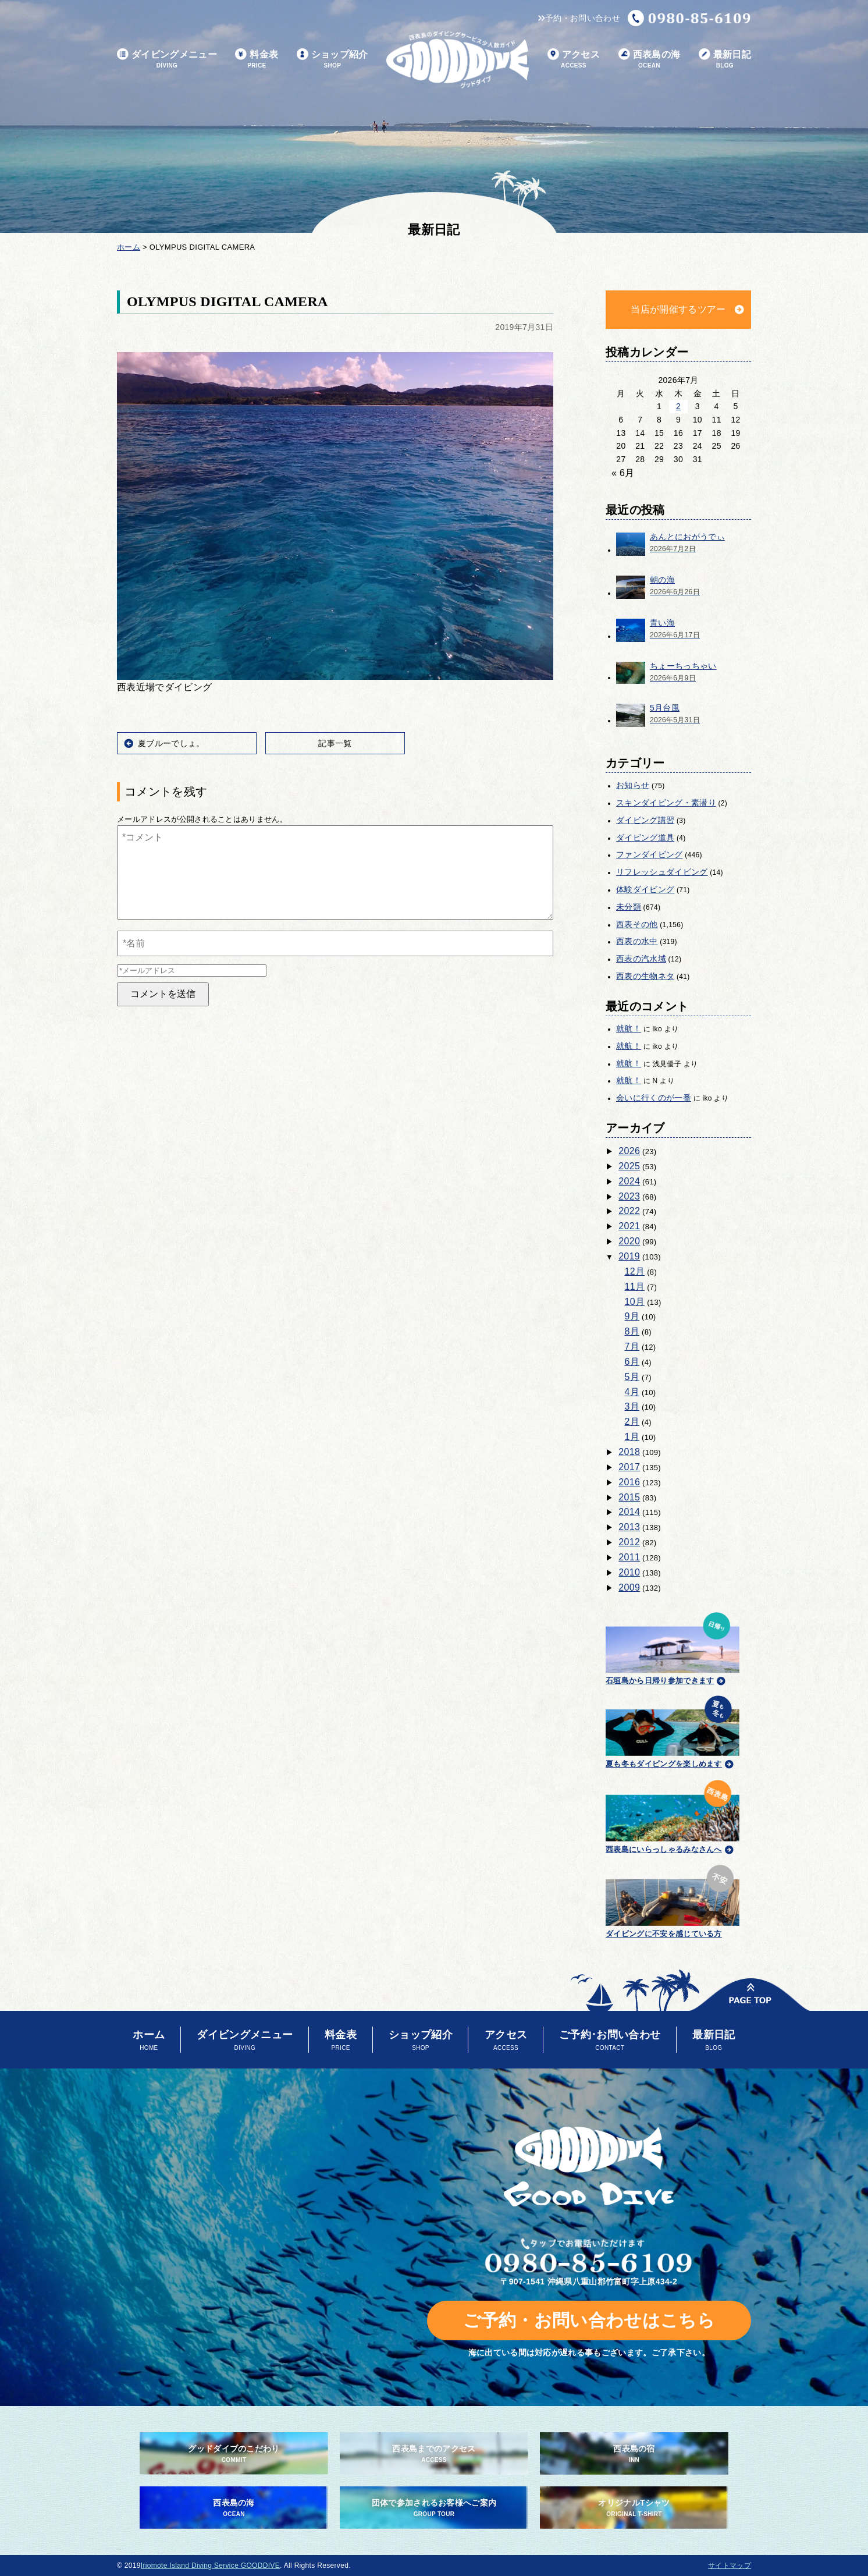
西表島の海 (649, 59)
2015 (629, 1497)
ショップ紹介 (332, 59)
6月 (632, 1362)
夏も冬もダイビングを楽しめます (672, 1730)
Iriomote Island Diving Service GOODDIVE (210, 2565)
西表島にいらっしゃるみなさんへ (672, 1815)
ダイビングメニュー (167, 59)
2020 (629, 1241)
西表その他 (637, 924)
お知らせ (632, 785)
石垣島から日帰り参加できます (672, 1647)
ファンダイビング (649, 854)
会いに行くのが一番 (653, 1097)
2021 (629, 1226)
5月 (632, 1377)
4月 (632, 1392)
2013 (629, 1527)
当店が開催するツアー (678, 309)
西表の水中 (637, 941)
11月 (635, 1286)
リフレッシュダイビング (662, 872)
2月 (632, 1422)
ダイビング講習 (645, 820)
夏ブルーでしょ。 (171, 743)
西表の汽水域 (641, 958)
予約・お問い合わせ (579, 18)
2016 (629, 1482)
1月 (632, 1437)
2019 (629, 1256)
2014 (629, 1512)
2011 (629, 1557)
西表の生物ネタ (645, 976)
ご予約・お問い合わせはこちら (589, 2320)
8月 (632, 1331)
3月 (632, 1406)
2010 (629, 1572)
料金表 (256, 59)
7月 (632, 1346)
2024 (629, 1181)
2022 (629, 1211)
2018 (629, 1452)
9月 (632, 1316)
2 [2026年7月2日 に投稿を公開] (678, 406)
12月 (635, 1271)
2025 (629, 1166)
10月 (635, 1302)
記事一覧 (334, 743)
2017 (629, 1467)
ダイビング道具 (645, 837)
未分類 (628, 906)
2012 (629, 1542)
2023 (629, 1196)
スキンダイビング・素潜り (666, 802)
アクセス (573, 59)
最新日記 (725, 59)
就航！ (628, 1028)
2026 (629, 1151)
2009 (629, 1587)
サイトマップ (729, 2565)
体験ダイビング (645, 889)
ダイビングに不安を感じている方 (672, 1899)
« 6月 (623, 473)
